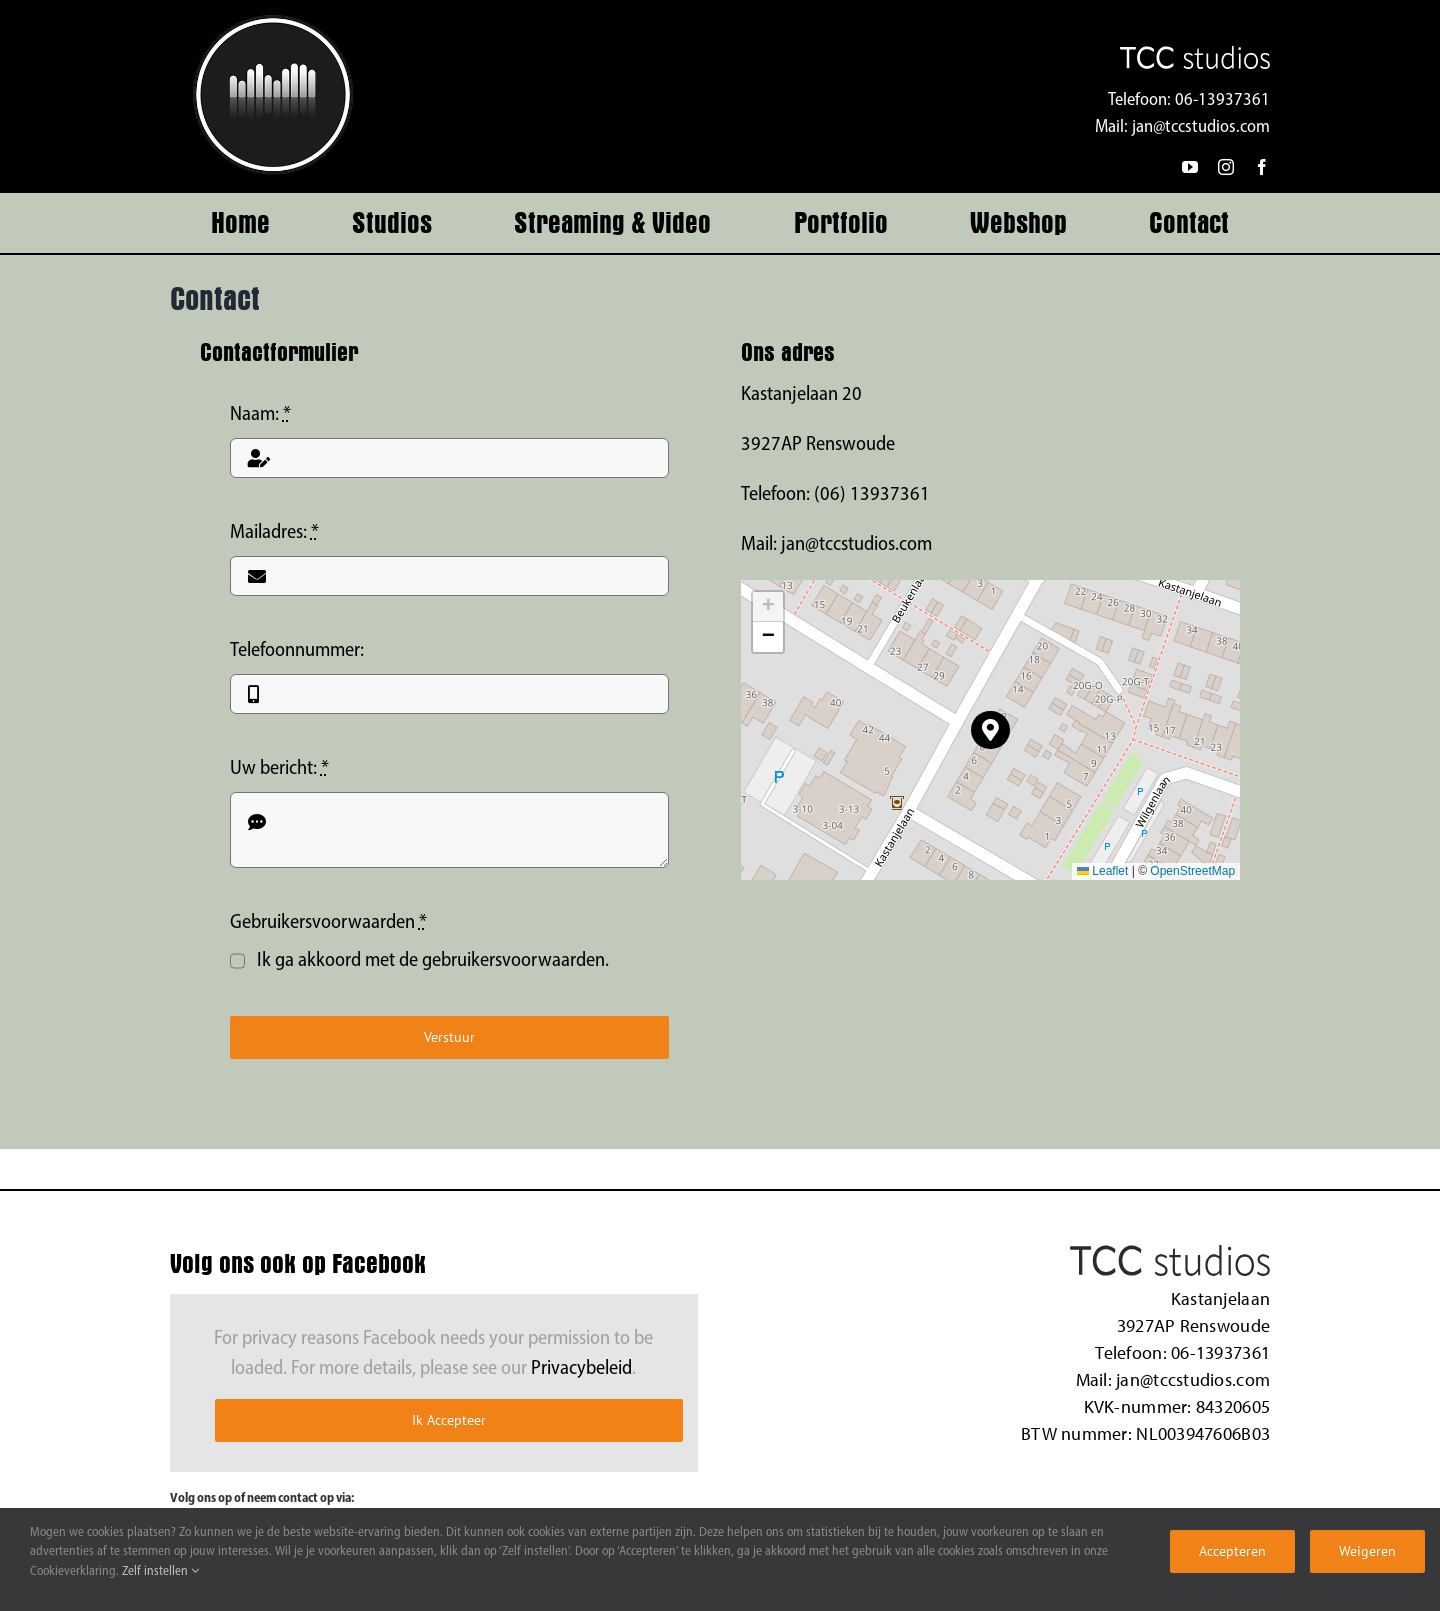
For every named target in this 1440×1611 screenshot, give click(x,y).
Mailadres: (274, 533)
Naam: (260, 415)
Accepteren (1232, 1551)
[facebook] (1262, 167)
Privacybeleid (581, 1369)
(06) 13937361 (872, 495)
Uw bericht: (279, 769)
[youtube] (1190, 167)
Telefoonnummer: (297, 651)
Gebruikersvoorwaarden (328, 923)
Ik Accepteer (449, 1420)
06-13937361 (1222, 100)
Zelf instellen (160, 1571)
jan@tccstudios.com (1201, 127)
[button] (990, 730)
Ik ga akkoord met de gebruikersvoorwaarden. (433, 961)
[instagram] (1226, 167)
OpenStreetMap (1192, 871)
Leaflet (1102, 871)
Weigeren (1367, 1551)
